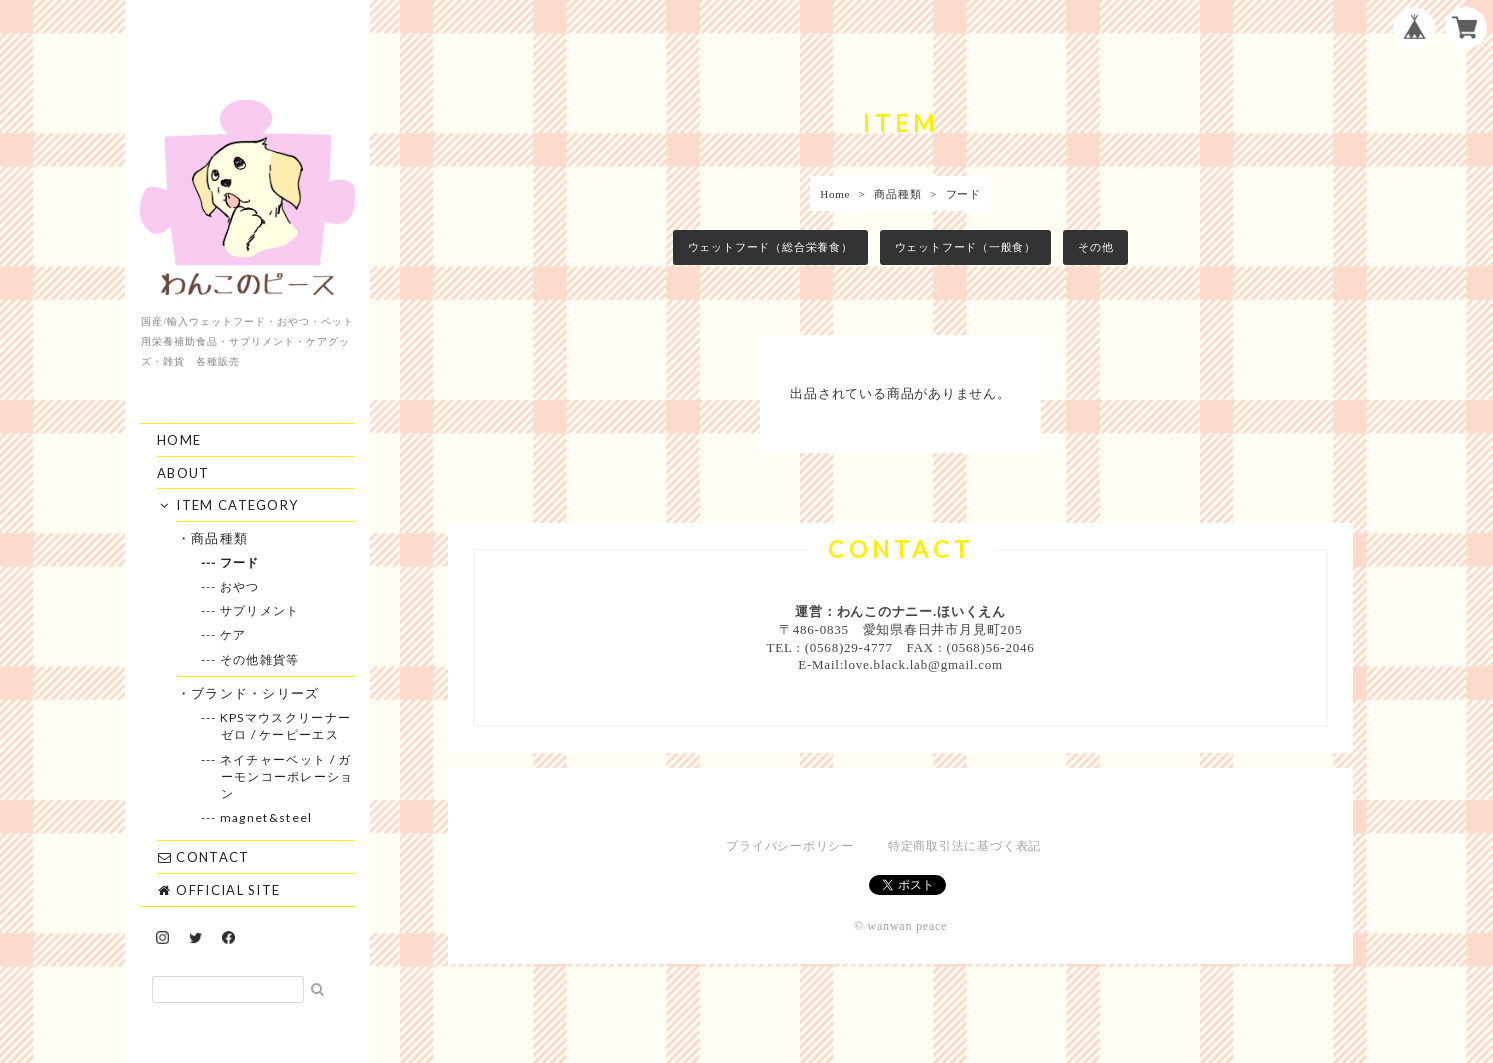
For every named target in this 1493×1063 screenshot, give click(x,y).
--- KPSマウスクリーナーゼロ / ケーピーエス (286, 726)
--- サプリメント (260, 610)
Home (835, 194)
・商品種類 (220, 538)
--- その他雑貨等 (260, 659)
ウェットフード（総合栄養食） (770, 247)
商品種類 (897, 194)
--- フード (240, 562)
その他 (1095, 247)
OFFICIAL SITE (218, 890)
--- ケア (234, 634)
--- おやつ (240, 586)
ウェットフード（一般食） (965, 247)
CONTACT (203, 857)
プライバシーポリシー (790, 846)
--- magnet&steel (267, 817)
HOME (179, 440)
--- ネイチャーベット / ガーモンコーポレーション (287, 776)
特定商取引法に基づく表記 (964, 846)
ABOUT (183, 473)
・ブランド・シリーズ (256, 693)
